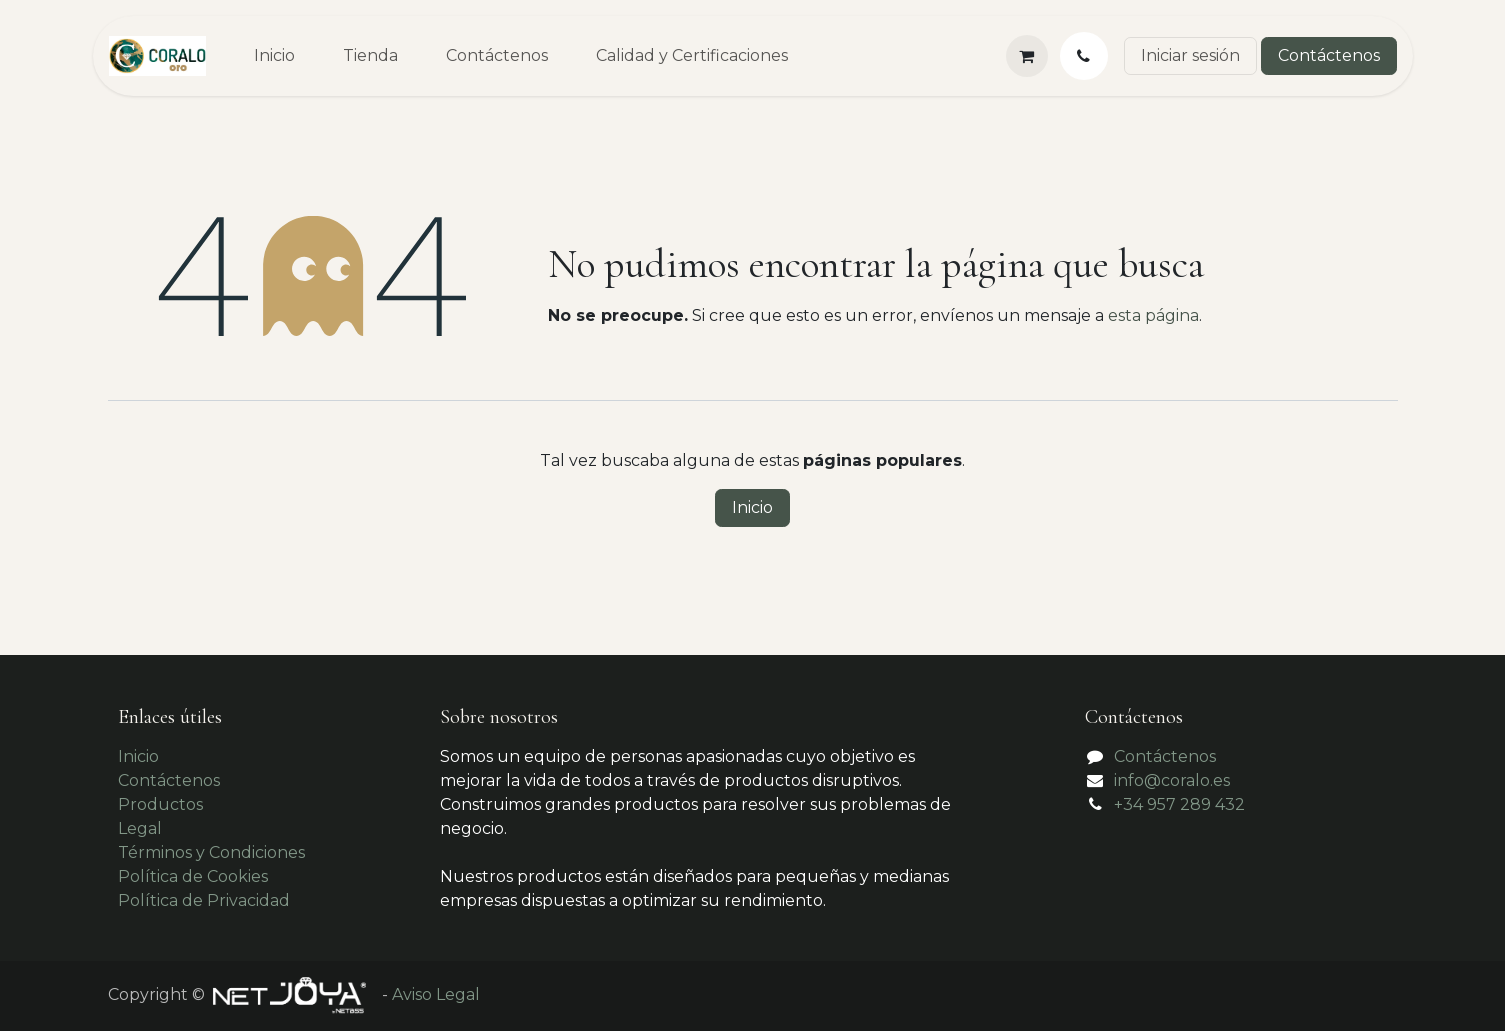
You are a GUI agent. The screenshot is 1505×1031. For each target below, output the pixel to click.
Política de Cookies (193, 876)
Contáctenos (1329, 55)
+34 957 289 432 (1179, 804)
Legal (140, 828)
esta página (1153, 315)
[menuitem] (274, 56)
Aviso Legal (436, 994)
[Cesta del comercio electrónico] (1027, 56)
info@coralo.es (1172, 780)
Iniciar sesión (1190, 55)
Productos (160, 804)
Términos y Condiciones (211, 852)
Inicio (752, 507)
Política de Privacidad (204, 900)
